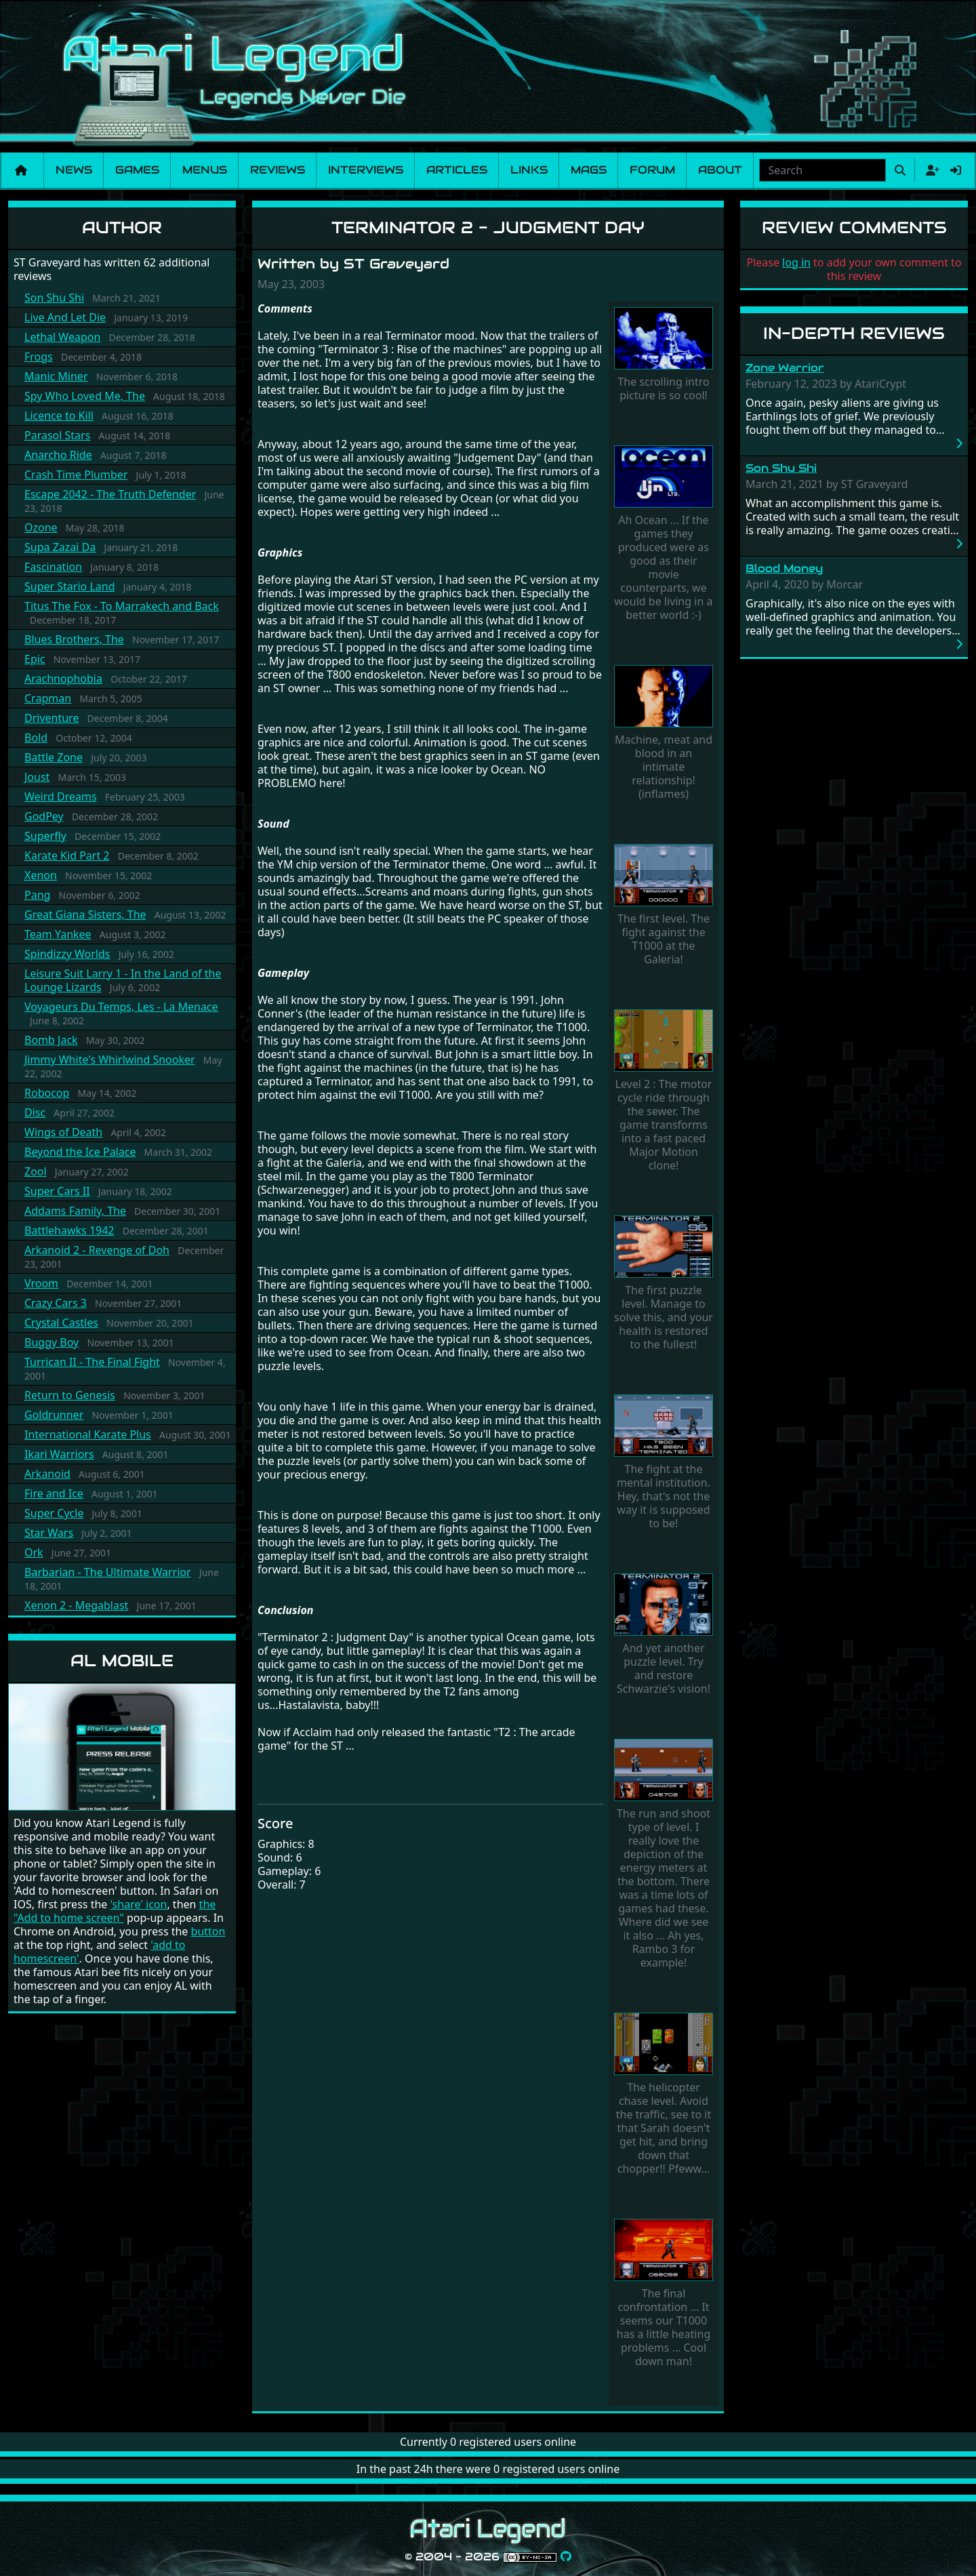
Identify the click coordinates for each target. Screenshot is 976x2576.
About (720, 170)
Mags (589, 170)
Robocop (46, 1092)
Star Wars (48, 1532)
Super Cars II (57, 1191)
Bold (35, 737)
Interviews (365, 170)
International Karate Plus (87, 1434)
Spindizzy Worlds (67, 953)
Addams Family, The (75, 1210)
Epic (34, 658)
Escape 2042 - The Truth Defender (110, 494)
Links (529, 170)
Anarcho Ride (58, 454)
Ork (33, 1552)
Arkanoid (47, 1473)
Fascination (53, 566)
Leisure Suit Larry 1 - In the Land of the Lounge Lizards (122, 980)
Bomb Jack (51, 1039)
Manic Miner (56, 376)
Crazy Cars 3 (55, 1302)
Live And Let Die (65, 317)
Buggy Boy (51, 1342)
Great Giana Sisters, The (85, 914)
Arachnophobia (63, 678)
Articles (456, 170)
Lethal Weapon (62, 336)
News (74, 170)
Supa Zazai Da (60, 547)
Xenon (40, 875)
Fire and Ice (53, 1493)
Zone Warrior (785, 367)
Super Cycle (53, 1513)
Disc (34, 1112)
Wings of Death (63, 1132)
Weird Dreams (60, 796)
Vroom (41, 1283)
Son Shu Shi (54, 297)
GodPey (44, 816)
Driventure (51, 717)
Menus (204, 170)
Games (137, 170)
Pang (37, 894)
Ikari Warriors (59, 1454)
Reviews (277, 170)
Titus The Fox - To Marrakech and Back (121, 606)
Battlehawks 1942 (69, 1230)
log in (796, 262)
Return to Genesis (69, 1395)
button (208, 1931)
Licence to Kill (59, 415)
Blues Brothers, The (74, 639)
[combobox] (822, 170)
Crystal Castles (61, 1322)
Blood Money (784, 568)
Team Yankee (58, 934)
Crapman (47, 698)
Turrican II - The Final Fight (92, 1361)
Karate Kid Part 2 (67, 855)
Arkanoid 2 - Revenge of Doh (96, 1250)
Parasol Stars (57, 435)
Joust (36, 776)
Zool (35, 1171)
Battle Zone (53, 757)
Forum (652, 170)
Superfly (45, 835)
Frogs (38, 356)
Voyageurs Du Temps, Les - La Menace (121, 1006)
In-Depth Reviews (854, 333)
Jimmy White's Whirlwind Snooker (109, 1059)
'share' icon (138, 1904)
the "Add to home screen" (115, 1911)
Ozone (41, 527)
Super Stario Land (69, 586)
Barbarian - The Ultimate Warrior (107, 1572)
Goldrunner (53, 1414)
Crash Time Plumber (75, 474)
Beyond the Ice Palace (80, 1151)
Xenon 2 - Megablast (76, 1605)
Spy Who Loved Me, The (84, 395)
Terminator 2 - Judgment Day (488, 227)
